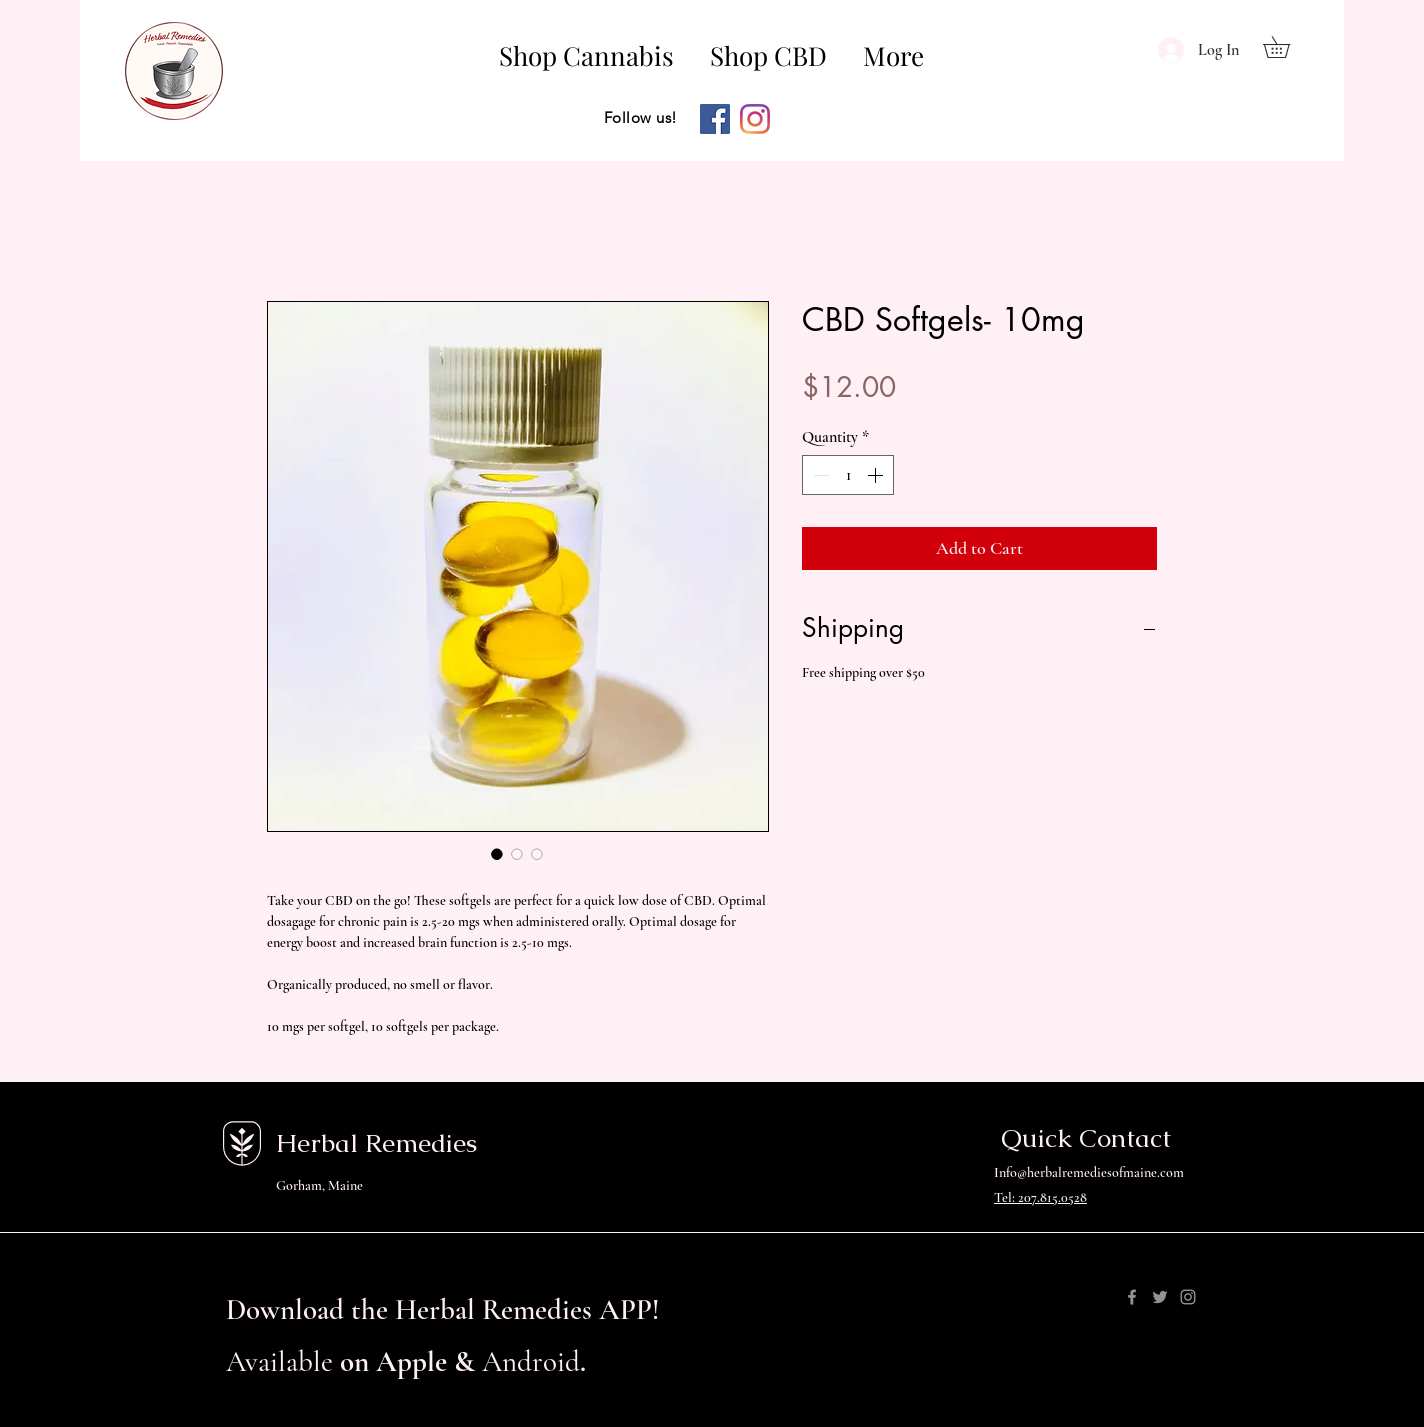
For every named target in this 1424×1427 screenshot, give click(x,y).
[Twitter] (1160, 1297)
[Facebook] (715, 119)
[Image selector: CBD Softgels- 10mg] (497, 854)
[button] (1287, 47)
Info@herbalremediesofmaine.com (1089, 1172)
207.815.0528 (1052, 1197)
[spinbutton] (848, 475)
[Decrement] (819, 475)
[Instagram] (755, 119)
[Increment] (877, 475)
